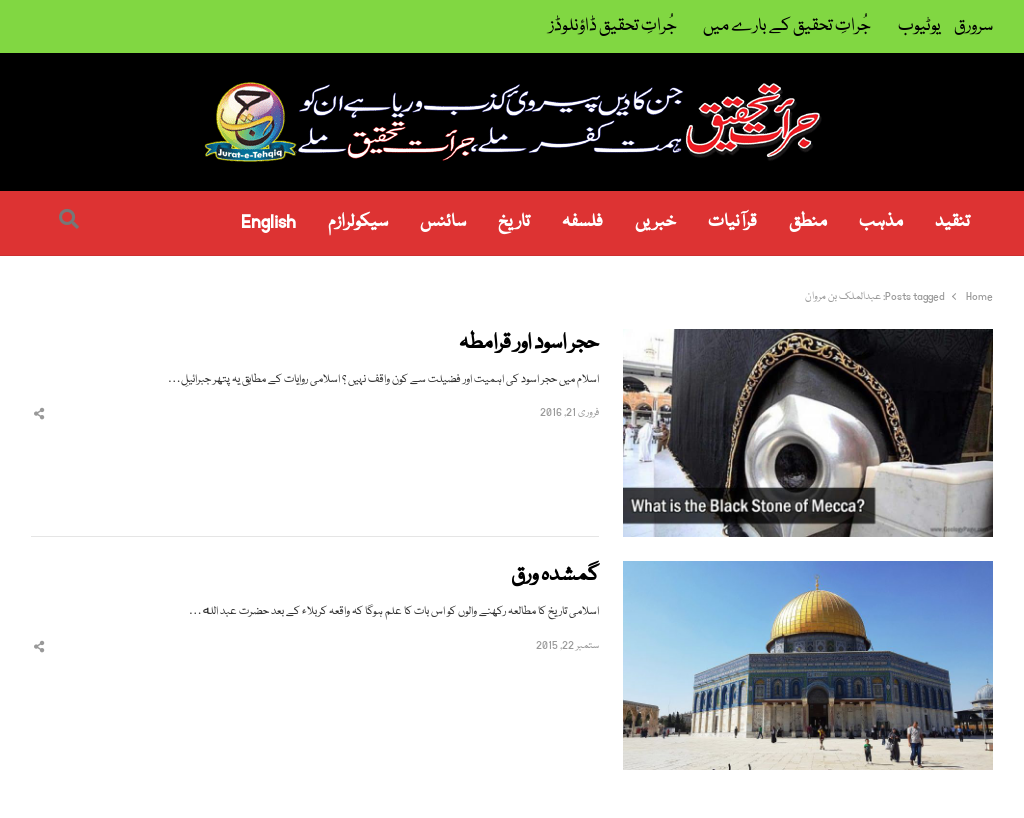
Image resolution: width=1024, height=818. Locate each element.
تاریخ (514, 222)
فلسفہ (582, 222)
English (268, 222)
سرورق (973, 26)
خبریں (655, 222)
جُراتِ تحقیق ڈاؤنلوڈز (613, 26)
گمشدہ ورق (555, 576)
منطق (808, 222)
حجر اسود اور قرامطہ (529, 344)
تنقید (952, 222)
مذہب (881, 222)
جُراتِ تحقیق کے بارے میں (787, 26)
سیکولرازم (358, 222)
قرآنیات (732, 222)
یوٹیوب (919, 26)
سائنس (443, 222)
